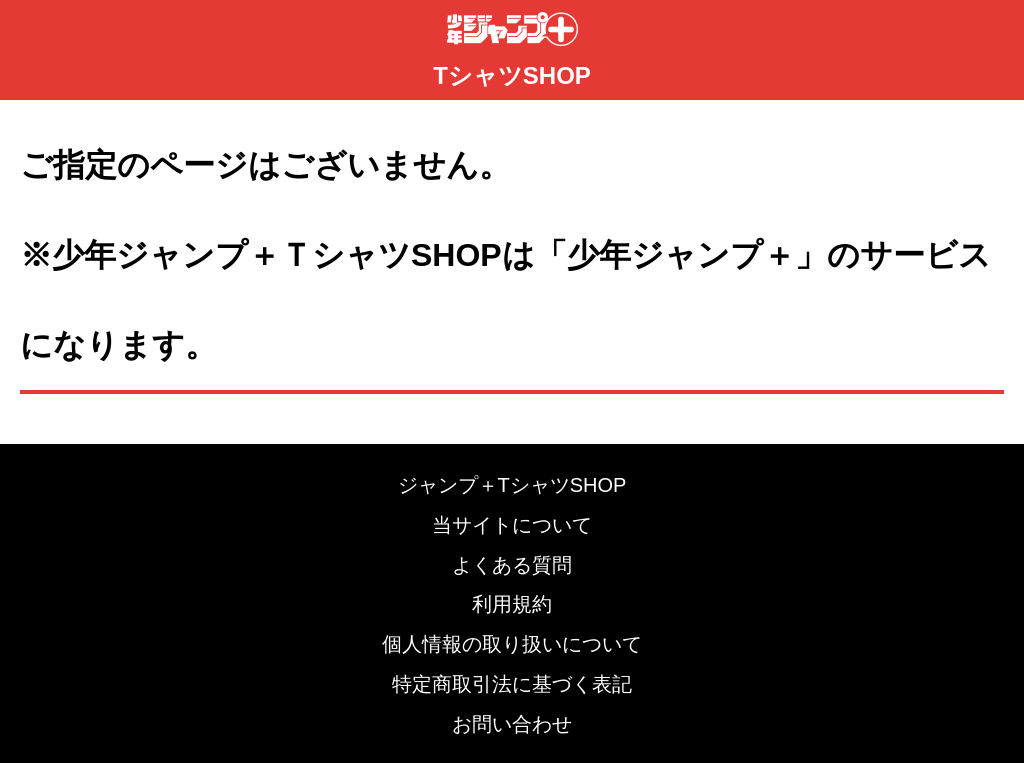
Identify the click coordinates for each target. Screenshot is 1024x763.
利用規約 (512, 604)
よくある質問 (512, 565)
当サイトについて (512, 525)
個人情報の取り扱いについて (512, 644)
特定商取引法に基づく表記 (512, 684)
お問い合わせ (512, 724)
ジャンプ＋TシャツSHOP (512, 485)
